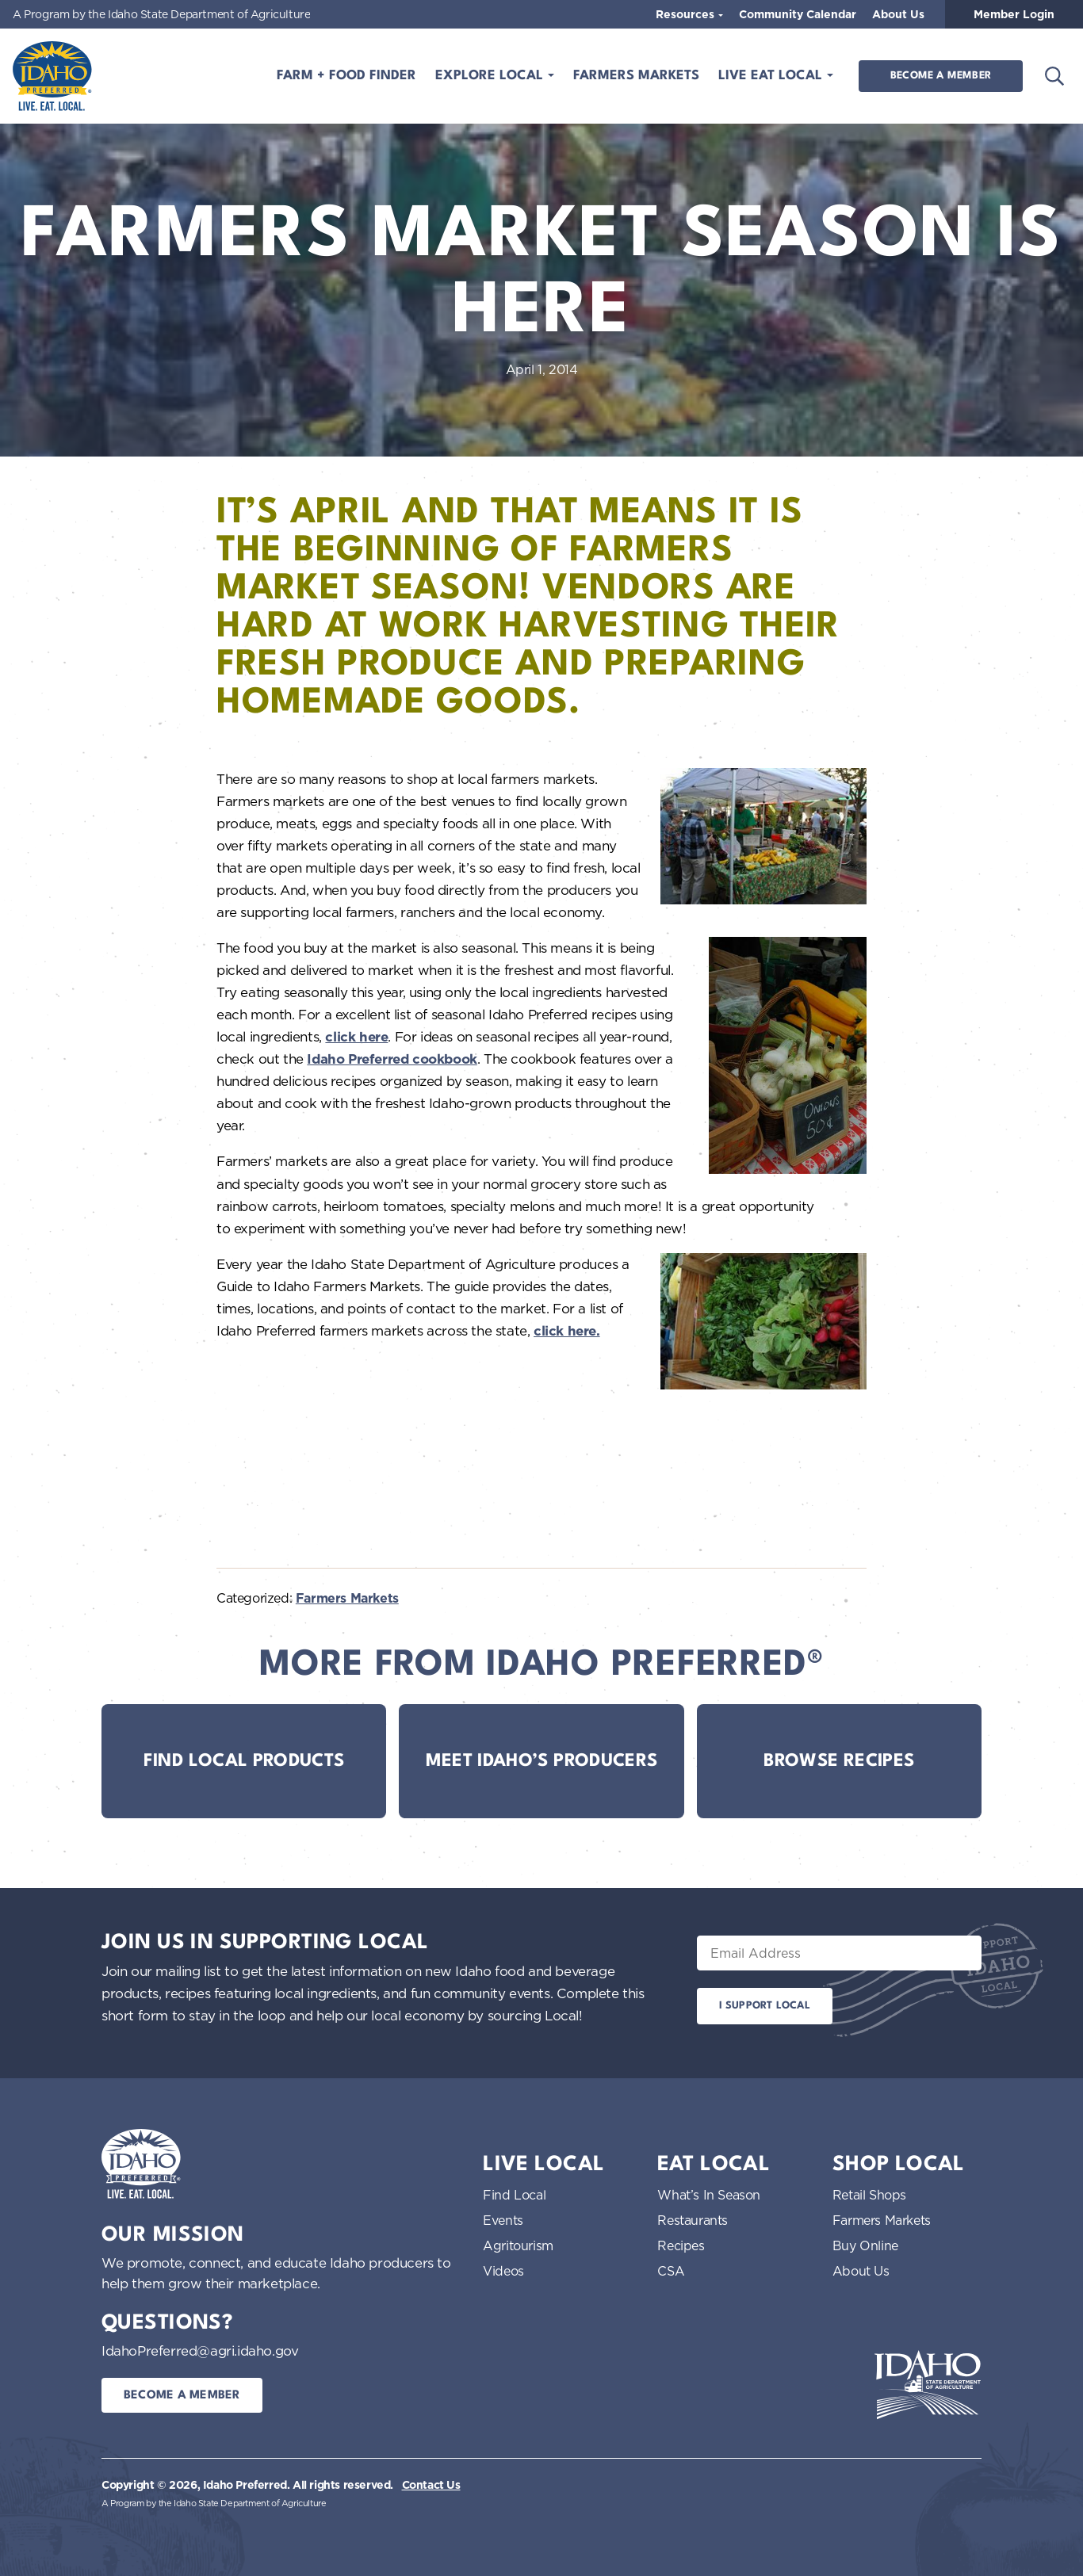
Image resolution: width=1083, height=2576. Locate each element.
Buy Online (865, 2245)
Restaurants (692, 2220)
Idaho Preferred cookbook (391, 1059)
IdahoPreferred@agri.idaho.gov (199, 2350)
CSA (670, 2271)
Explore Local (491, 75)
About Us (898, 14)
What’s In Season (708, 2195)
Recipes (680, 2245)
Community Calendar (797, 14)
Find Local (514, 2195)
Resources (687, 14)
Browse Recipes (838, 1761)
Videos (503, 2271)
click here (356, 1036)
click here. (567, 1331)
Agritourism (518, 2245)
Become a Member (940, 76)
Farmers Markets (636, 75)
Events (503, 2220)
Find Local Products (244, 1761)
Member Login (1014, 14)
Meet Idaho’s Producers (542, 1761)
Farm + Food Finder (346, 75)
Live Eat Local (772, 75)
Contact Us (431, 2485)
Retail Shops (869, 2195)
